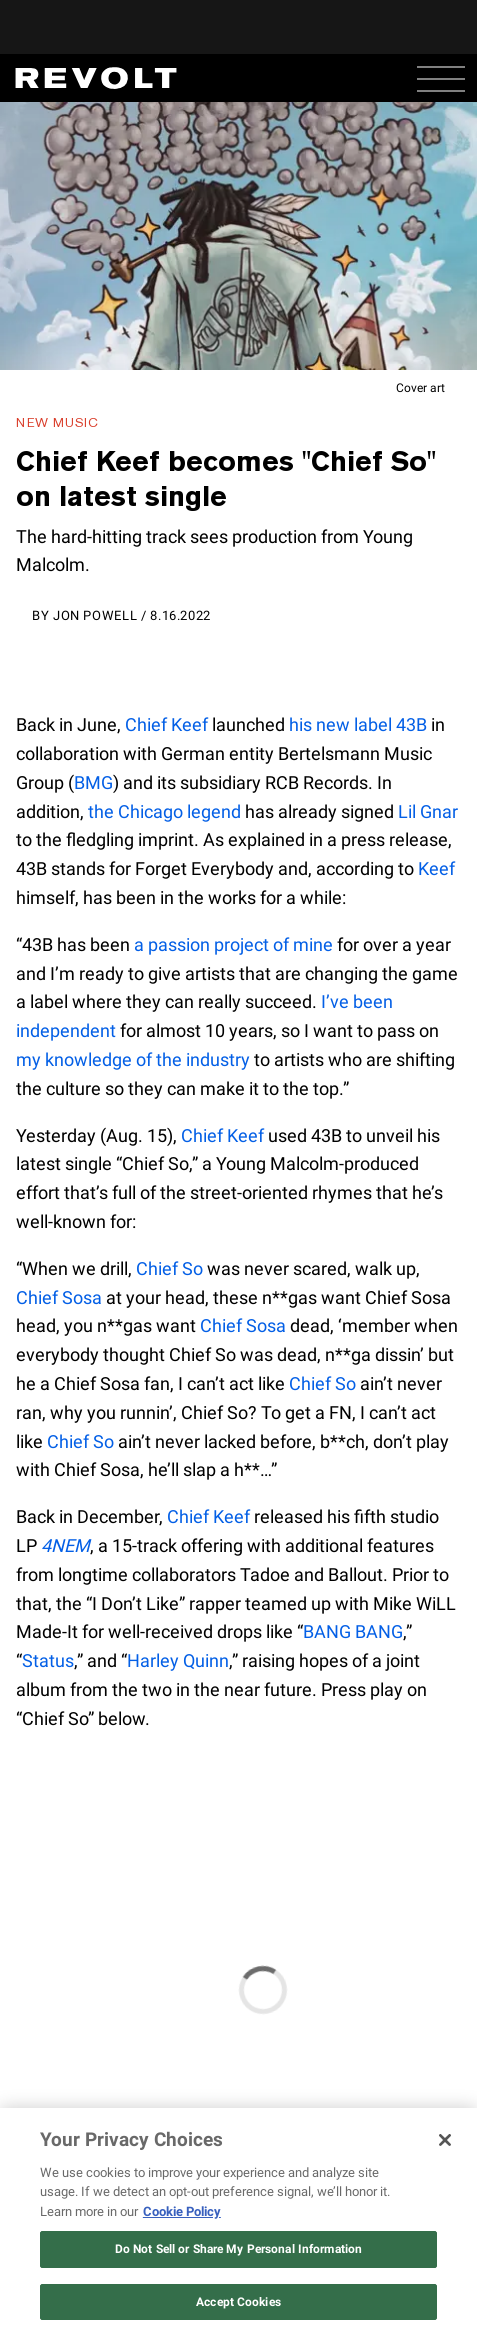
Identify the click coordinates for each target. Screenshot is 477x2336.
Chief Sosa (59, 1297)
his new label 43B (358, 724)
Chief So (169, 1268)
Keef (436, 868)
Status (48, 1660)
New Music (57, 422)
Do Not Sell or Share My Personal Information (238, 2249)
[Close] (445, 2140)
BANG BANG (353, 1631)
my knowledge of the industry (133, 1059)
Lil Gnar (428, 811)
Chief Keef (166, 724)
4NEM (65, 1545)
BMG (93, 782)
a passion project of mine (233, 944)
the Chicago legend (164, 811)
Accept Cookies (238, 2302)
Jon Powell (95, 615)
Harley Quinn (178, 1660)
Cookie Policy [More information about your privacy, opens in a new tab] (182, 2211)
